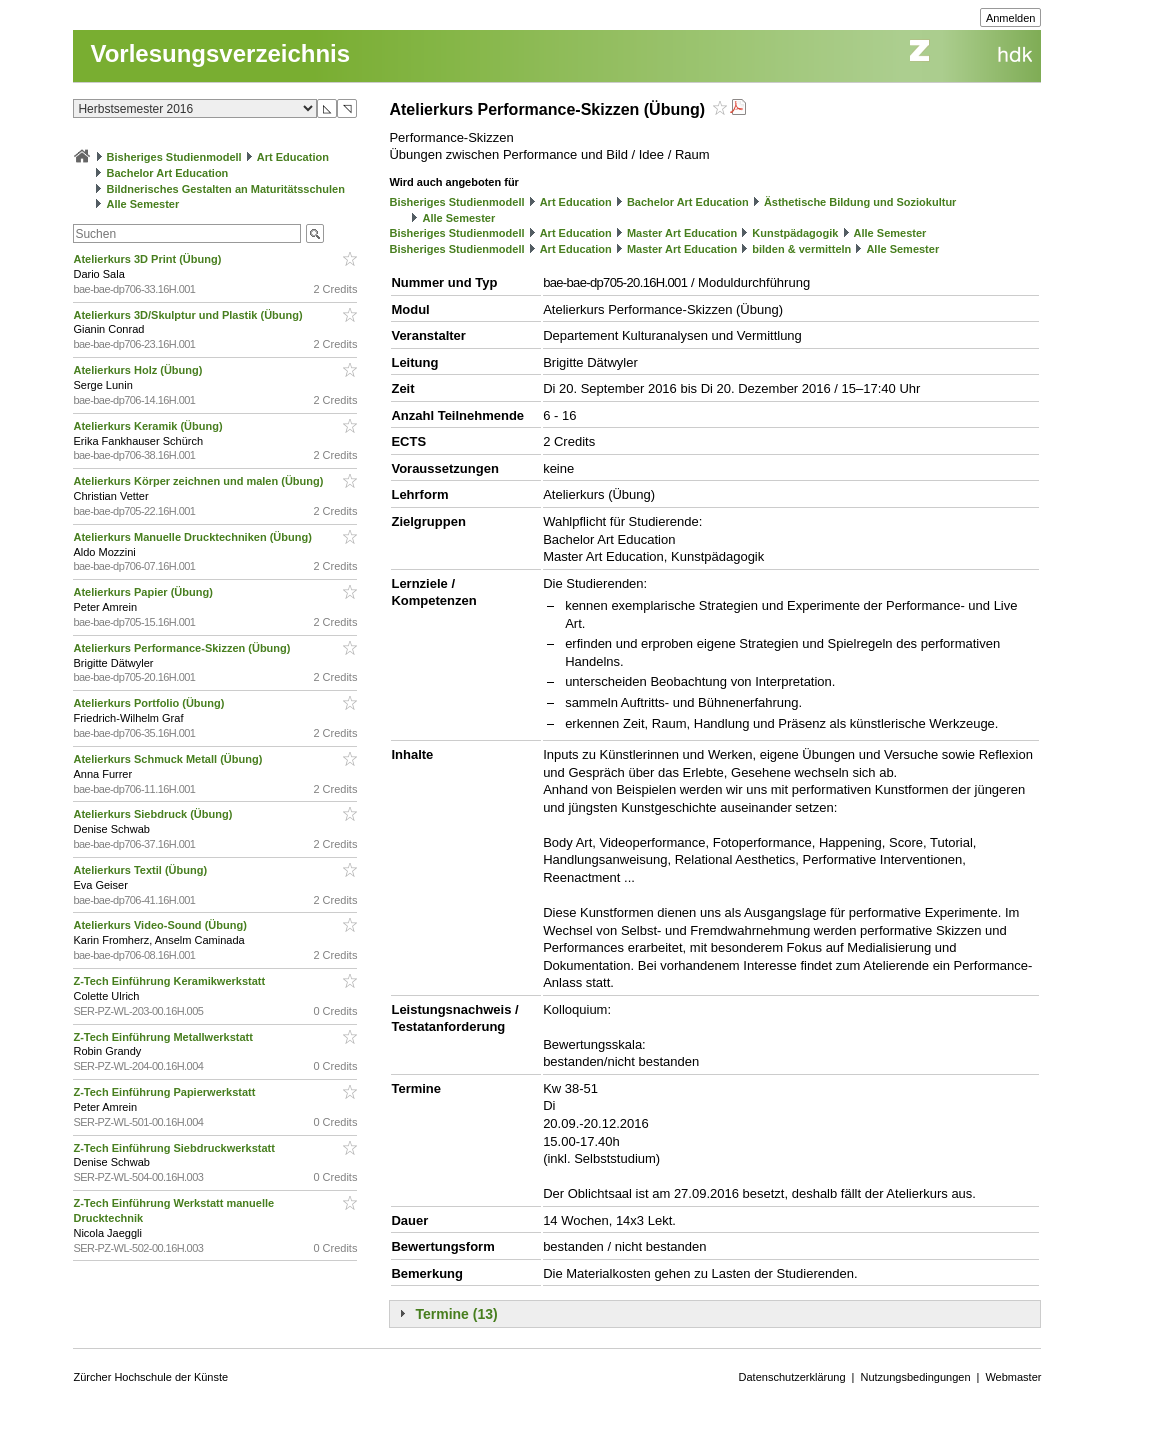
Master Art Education (682, 233)
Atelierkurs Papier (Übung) (144, 592)
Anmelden (1011, 18)
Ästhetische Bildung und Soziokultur (860, 202)
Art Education (293, 157)
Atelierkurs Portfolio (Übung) (150, 703)
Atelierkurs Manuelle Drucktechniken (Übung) (193, 537)
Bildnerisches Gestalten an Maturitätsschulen (226, 189)
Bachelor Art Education (168, 173)
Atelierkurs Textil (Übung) (141, 870)
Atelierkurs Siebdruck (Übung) (154, 814)
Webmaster (1013, 1377)
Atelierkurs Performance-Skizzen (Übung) (183, 648)
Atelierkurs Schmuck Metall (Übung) (169, 759)
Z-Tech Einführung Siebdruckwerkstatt (175, 1148)
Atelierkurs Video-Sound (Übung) (161, 925)
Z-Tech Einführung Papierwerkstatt (165, 1092)
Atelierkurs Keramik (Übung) (149, 426)
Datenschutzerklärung (792, 1377)
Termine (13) (456, 1314)
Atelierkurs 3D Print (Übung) (148, 259)
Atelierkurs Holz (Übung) (139, 370)
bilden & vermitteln (801, 249)
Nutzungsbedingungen (915, 1377)
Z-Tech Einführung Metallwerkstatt (164, 1037)
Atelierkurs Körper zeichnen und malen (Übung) (199, 481)
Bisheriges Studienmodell (174, 157)
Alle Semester (143, 204)
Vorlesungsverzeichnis (220, 53)
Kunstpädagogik (795, 233)
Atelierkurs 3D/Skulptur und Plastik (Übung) (189, 315)
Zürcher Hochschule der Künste (150, 1377)
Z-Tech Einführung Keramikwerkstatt (170, 981)
